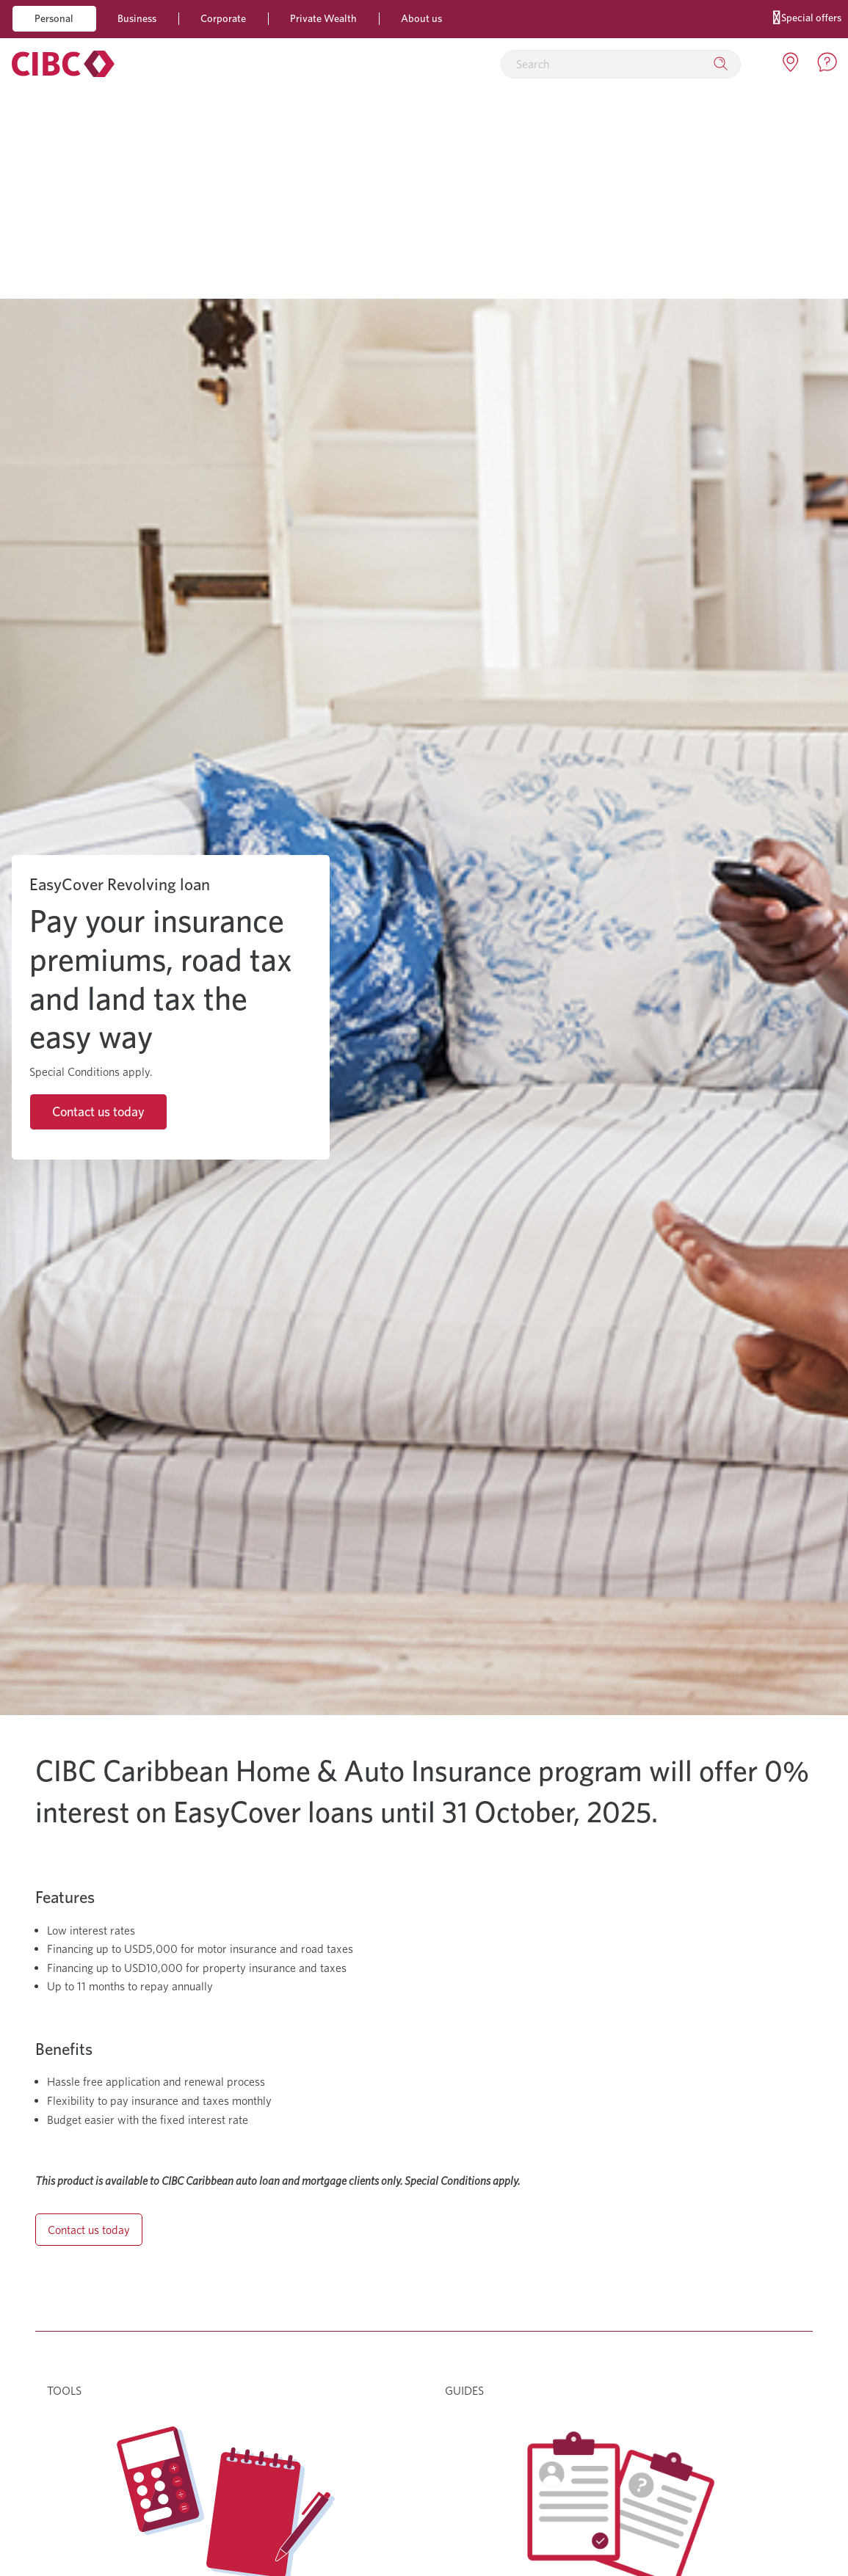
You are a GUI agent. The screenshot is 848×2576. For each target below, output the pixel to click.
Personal (54, 18)
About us (421, 18)
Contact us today (98, 1111)
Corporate (223, 18)
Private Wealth (323, 18)
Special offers (807, 16)
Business (136, 18)
